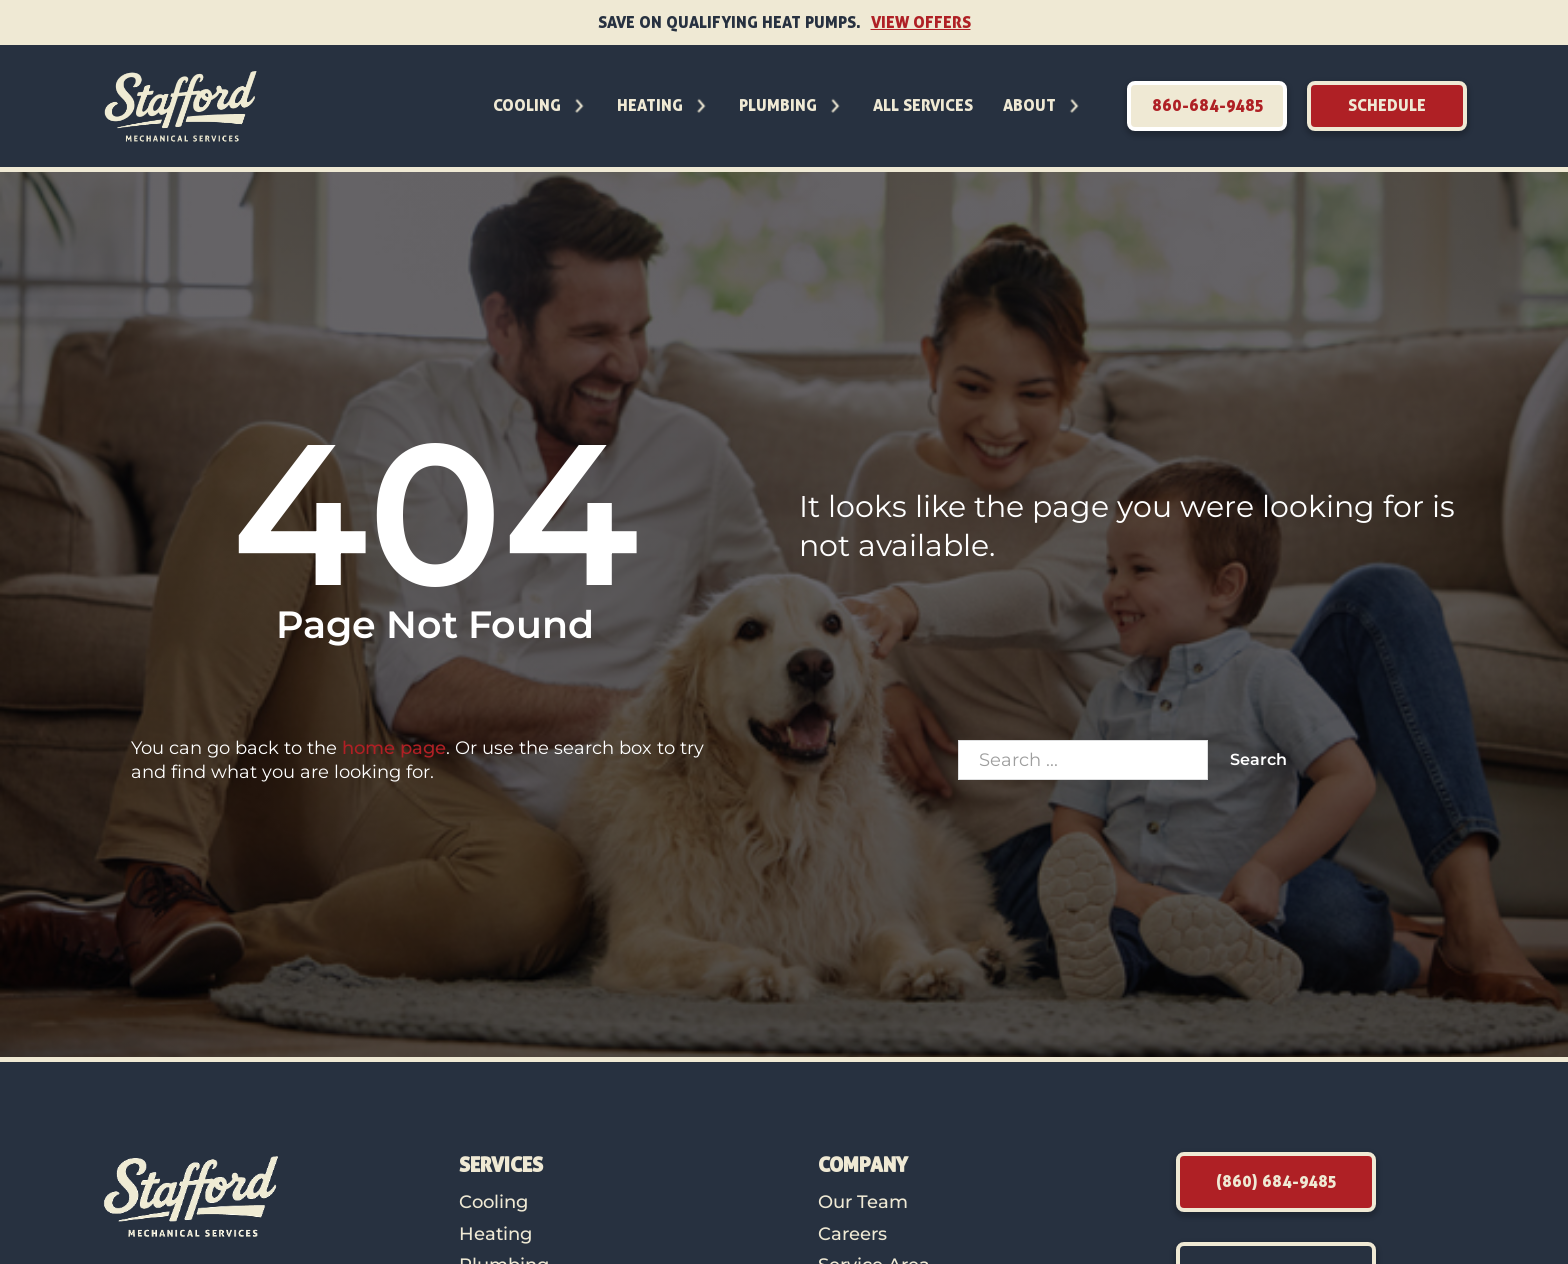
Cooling (527, 105)
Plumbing (778, 105)
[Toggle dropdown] (579, 106)
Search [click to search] (1258, 759)
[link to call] (1207, 106)
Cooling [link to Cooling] (493, 1202)
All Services (923, 105)
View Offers (921, 22)
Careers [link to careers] (852, 1234)
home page (394, 748)
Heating (650, 105)
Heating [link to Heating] (495, 1234)
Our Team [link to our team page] (863, 1202)
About (1029, 105)
